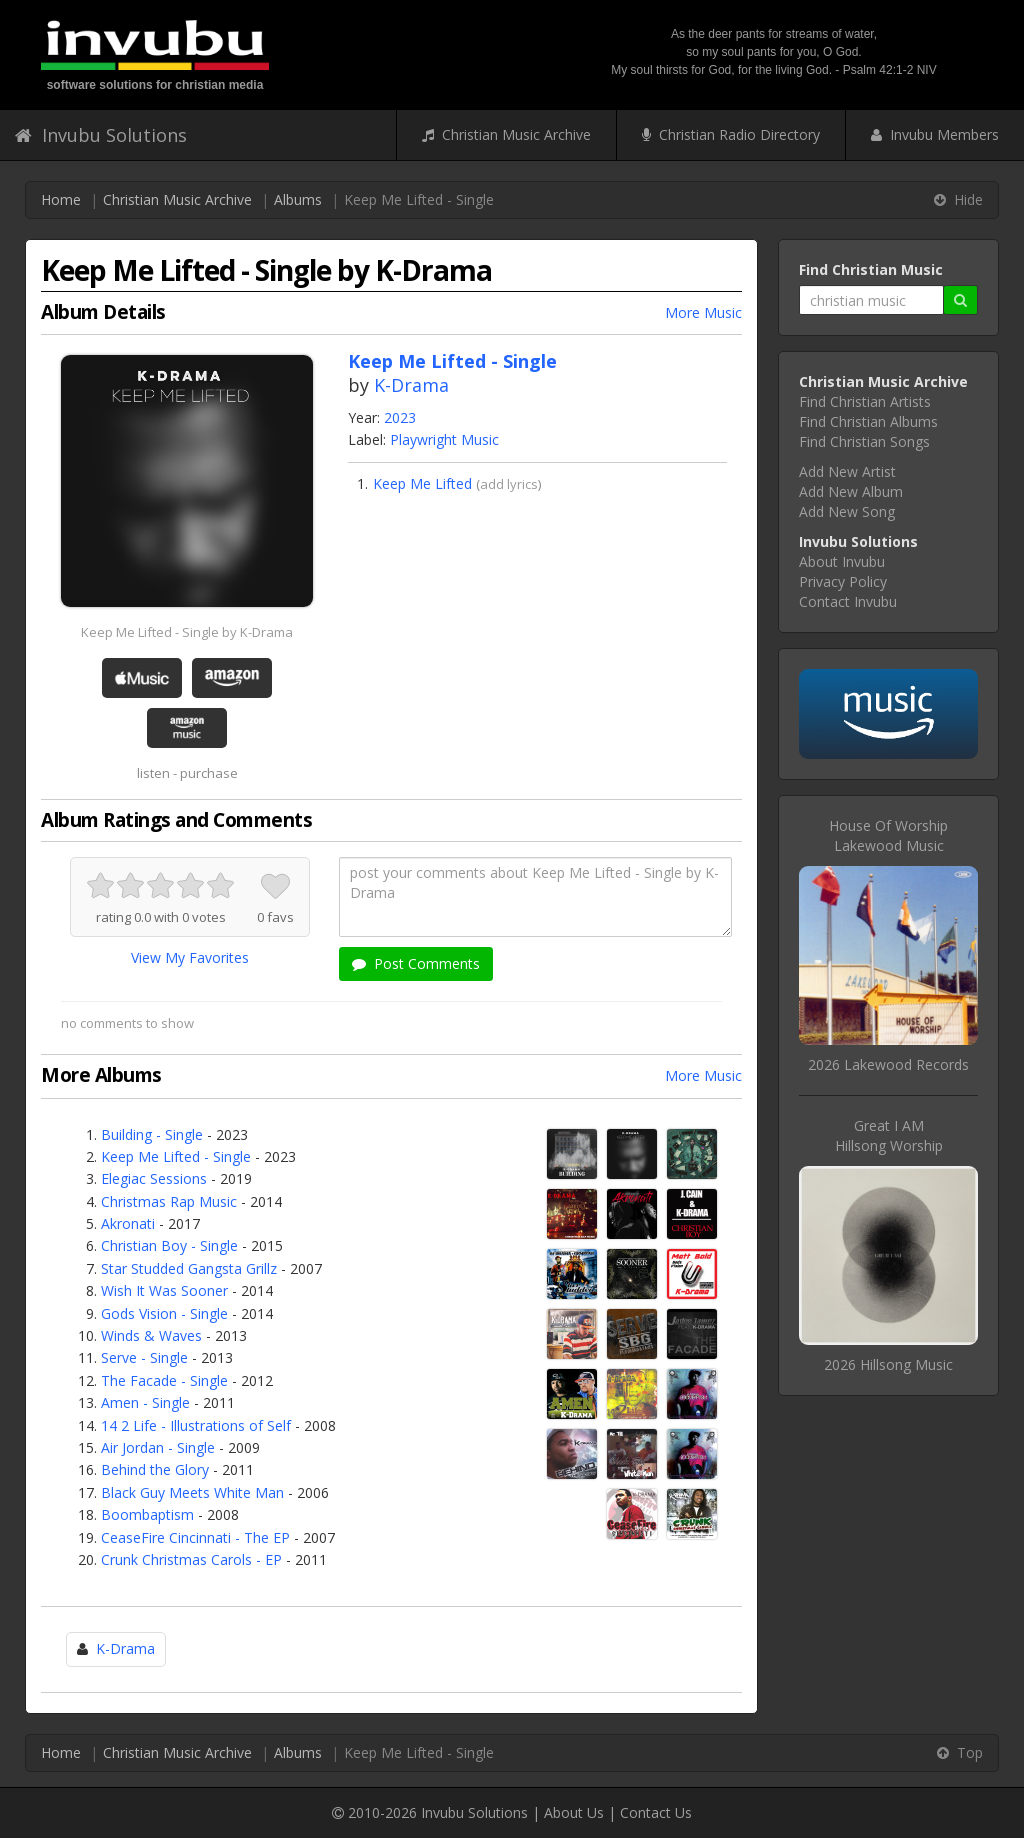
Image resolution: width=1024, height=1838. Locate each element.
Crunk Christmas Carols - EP (191, 1559)
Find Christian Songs (864, 441)
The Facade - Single (164, 1380)
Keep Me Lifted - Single (176, 1156)
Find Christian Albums (868, 421)
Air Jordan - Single (158, 1447)
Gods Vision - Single (164, 1313)
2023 (400, 417)
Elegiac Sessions (154, 1178)
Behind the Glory (155, 1469)
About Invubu (842, 561)
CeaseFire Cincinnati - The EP (195, 1537)
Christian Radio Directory (731, 134)
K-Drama (411, 385)
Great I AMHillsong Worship (889, 1135)
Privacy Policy (843, 581)
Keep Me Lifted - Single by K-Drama (187, 632)
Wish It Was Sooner (164, 1290)
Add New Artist (847, 471)
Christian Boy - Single (169, 1245)
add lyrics (509, 484)
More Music (703, 312)
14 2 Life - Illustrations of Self (196, 1425)
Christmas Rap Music (169, 1201)
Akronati (128, 1223)
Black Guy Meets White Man (192, 1492)
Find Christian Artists (865, 401)
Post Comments (416, 963)
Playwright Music (444, 439)
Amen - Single (145, 1402)
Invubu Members (935, 134)
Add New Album (851, 491)
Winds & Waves (151, 1335)
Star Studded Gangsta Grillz (189, 1268)
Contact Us (656, 1812)
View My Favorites (190, 957)
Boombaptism (147, 1514)
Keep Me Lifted (422, 483)
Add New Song (847, 511)
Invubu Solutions (101, 135)
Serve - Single (144, 1357)
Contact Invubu (848, 601)
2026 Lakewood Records (888, 1064)
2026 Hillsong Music (888, 1364)
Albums (298, 199)
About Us (574, 1812)
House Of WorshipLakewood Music (888, 835)
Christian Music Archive (506, 134)
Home (61, 199)
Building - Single (152, 1134)
